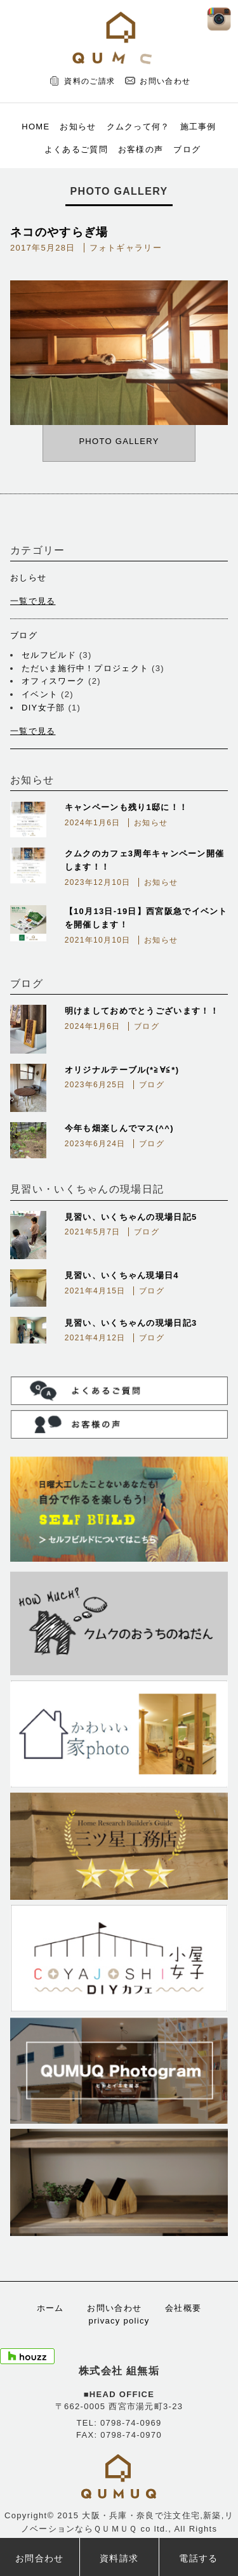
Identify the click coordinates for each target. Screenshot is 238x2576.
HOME (36, 126)
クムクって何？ (138, 126)
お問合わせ (39, 2558)
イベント (40, 694)
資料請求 (119, 2558)
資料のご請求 (89, 81)
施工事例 (198, 126)
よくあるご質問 (76, 149)
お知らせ (78, 126)
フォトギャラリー (125, 247)
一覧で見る (33, 601)
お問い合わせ (165, 81)
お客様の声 (141, 149)
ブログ (187, 149)
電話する (198, 2558)
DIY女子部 (43, 707)
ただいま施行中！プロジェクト (85, 668)
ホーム (50, 2308)
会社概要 (183, 2308)
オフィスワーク (53, 681)
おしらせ (28, 577)
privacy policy (118, 2320)
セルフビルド (49, 655)
